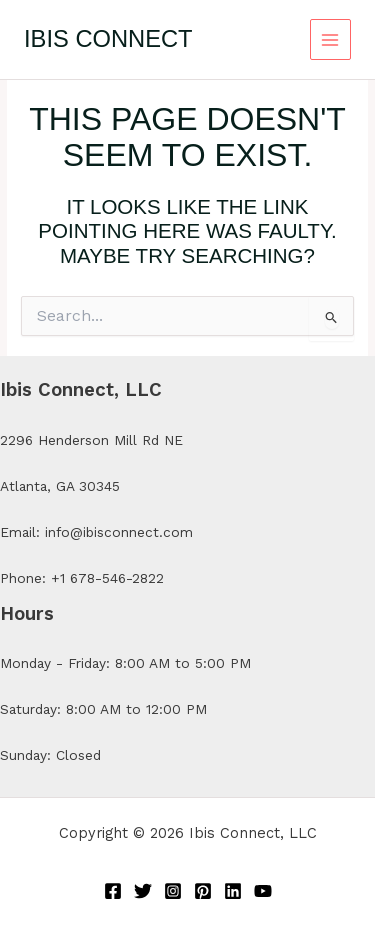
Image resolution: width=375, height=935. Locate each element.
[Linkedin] (233, 891)
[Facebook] (113, 891)
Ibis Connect (108, 39)
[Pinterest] (203, 891)
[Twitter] (143, 891)
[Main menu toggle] (330, 39)
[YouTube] (263, 891)
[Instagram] (173, 891)
